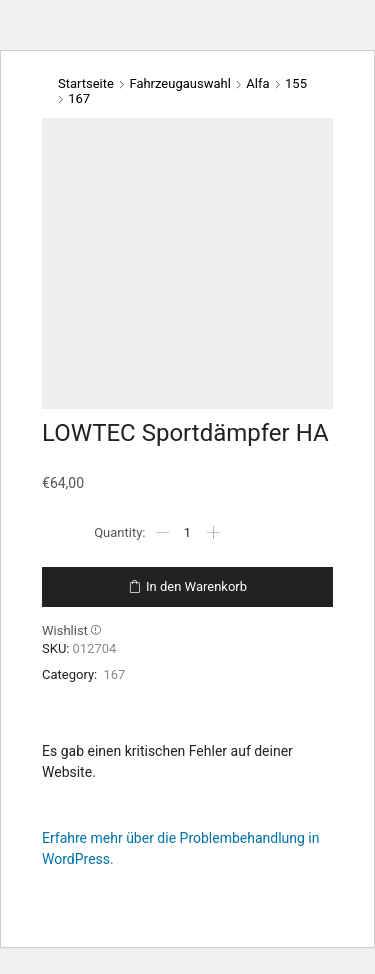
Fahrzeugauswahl (179, 83)
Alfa (257, 83)
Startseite (86, 83)
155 (296, 83)
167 (79, 98)
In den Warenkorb (196, 586)
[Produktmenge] (188, 533)
